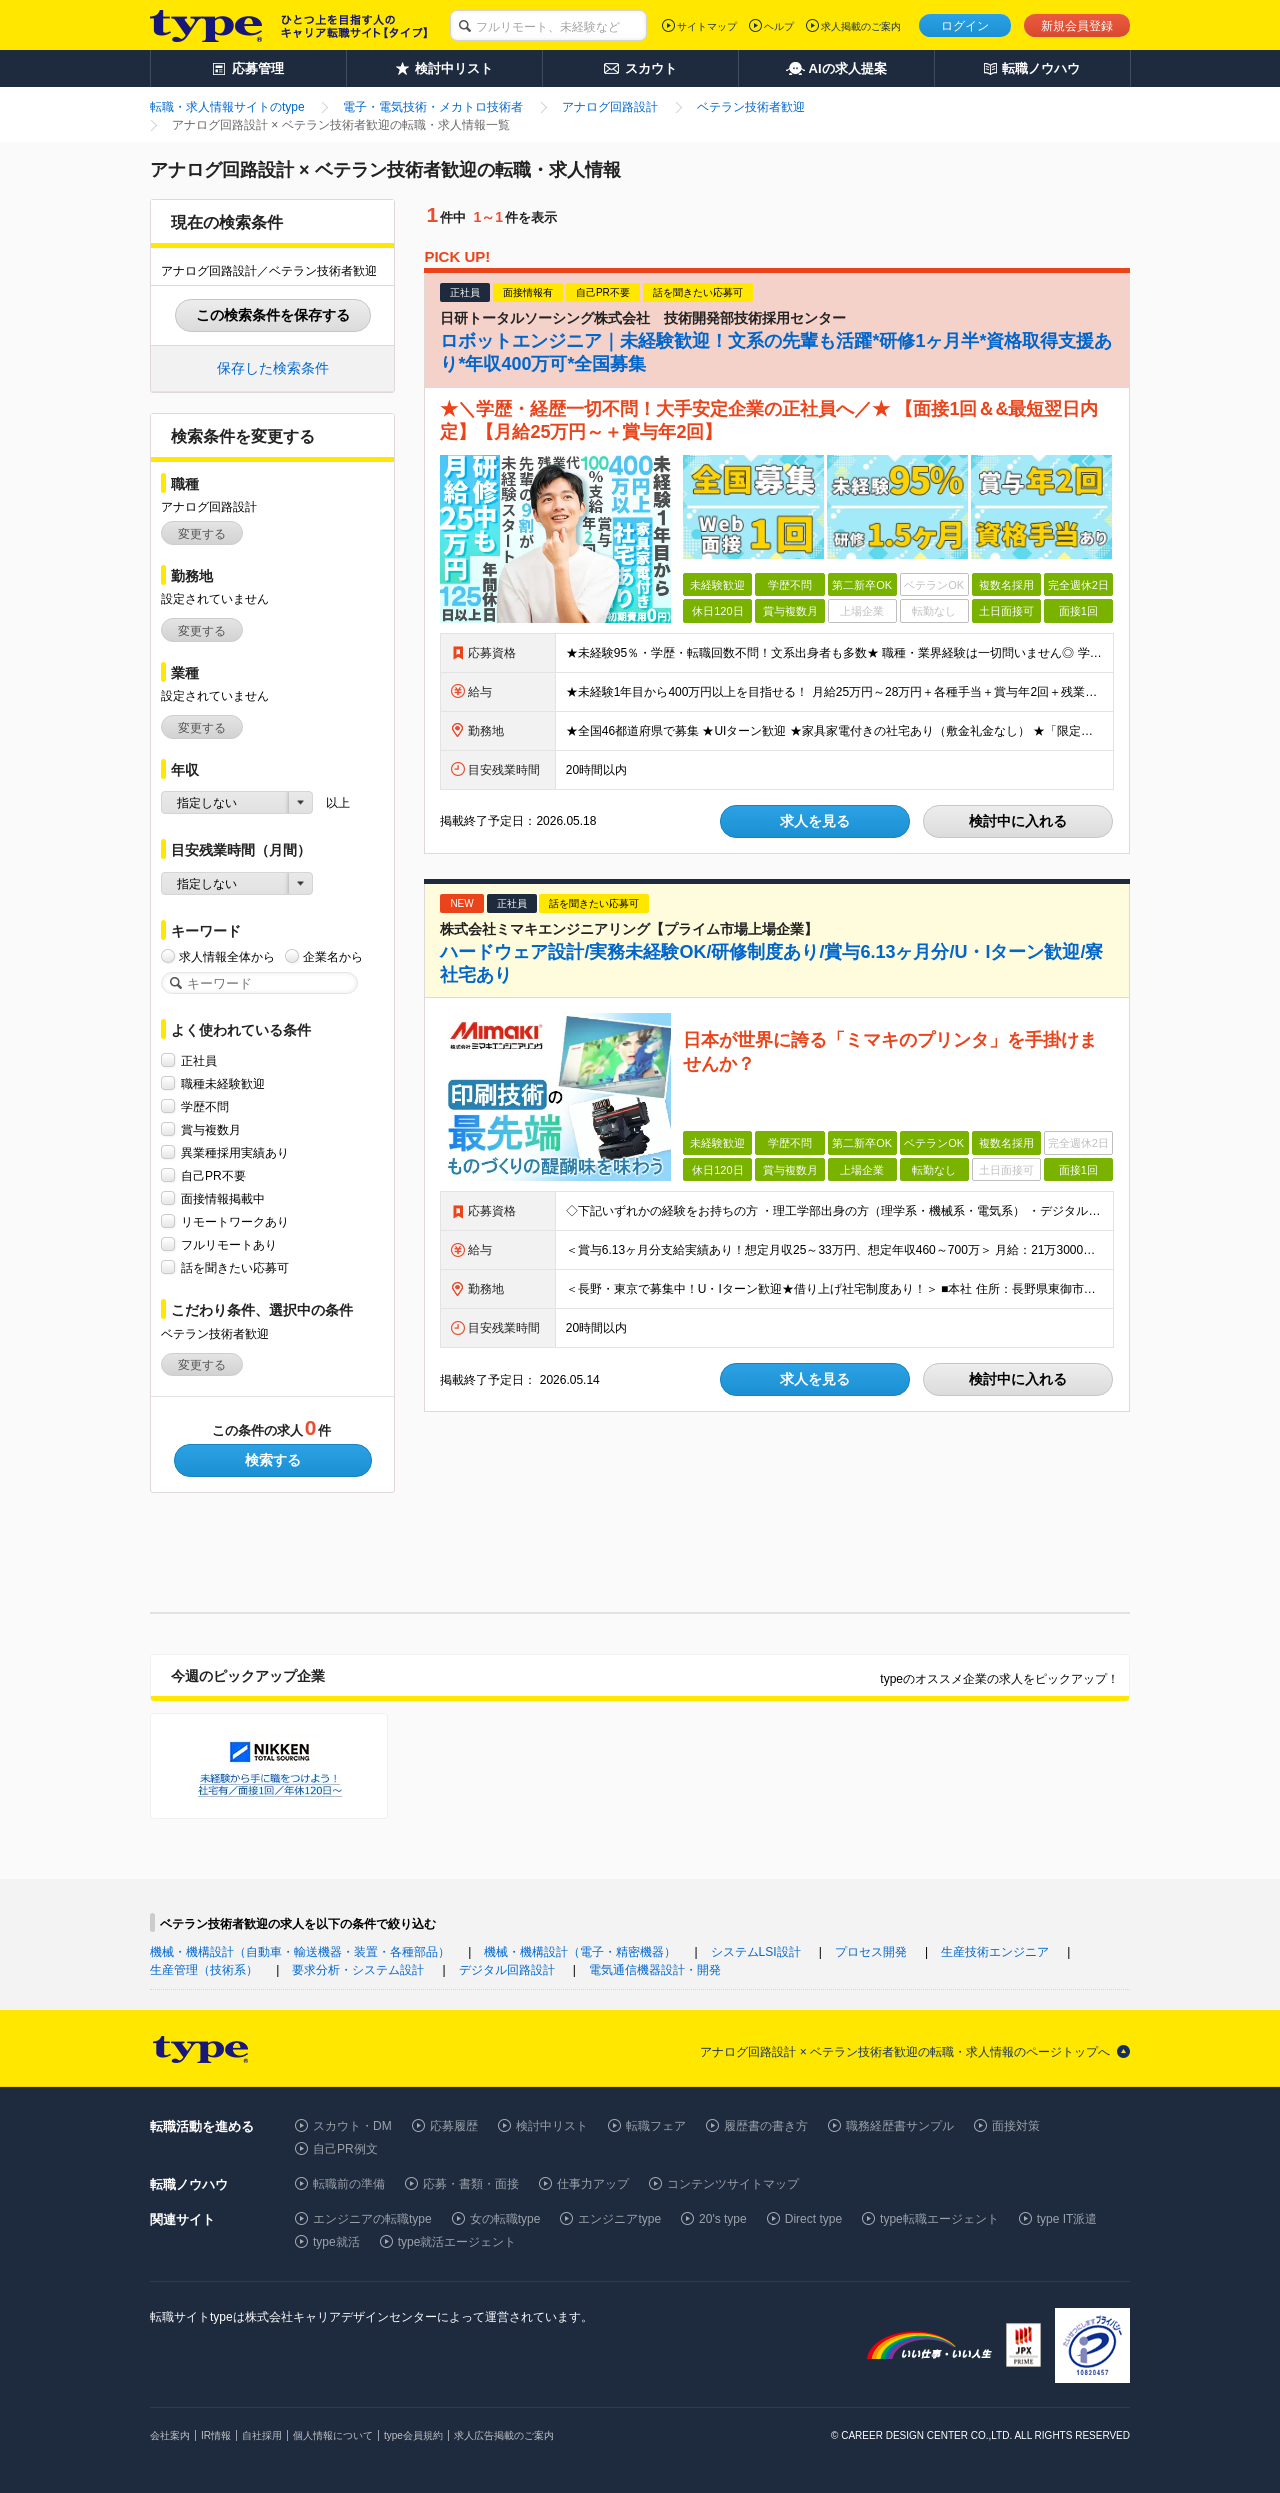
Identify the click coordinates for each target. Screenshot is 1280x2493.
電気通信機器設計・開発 (655, 1970)
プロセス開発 (871, 1952)
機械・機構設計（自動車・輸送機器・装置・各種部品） (300, 1952)
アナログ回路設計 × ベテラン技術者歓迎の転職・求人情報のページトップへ (905, 2052)
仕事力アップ (593, 2184)
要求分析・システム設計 (358, 1970)
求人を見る (815, 821)
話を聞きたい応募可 (235, 1267)
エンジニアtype (619, 2219)
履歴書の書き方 (766, 2126)
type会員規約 (413, 2435)
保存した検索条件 (273, 368)
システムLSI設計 (756, 1952)
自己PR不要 (213, 1175)
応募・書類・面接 (471, 2184)
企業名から (333, 956)
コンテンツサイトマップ (733, 2184)
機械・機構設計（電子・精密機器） (580, 1952)
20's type (723, 2219)
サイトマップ (707, 26)
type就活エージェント (457, 2242)
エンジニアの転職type (372, 2219)
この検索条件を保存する (273, 315)
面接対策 (1016, 2126)
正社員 (199, 1060)
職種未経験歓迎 (223, 1083)
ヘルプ (779, 26)
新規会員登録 (1077, 26)
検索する (273, 1460)
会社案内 (170, 2435)
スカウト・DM (352, 2126)
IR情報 (216, 2435)
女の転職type (505, 2219)
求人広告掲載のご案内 (504, 2435)
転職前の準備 (349, 2184)
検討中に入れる (1018, 821)
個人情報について (333, 2435)
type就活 (336, 2242)
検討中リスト (552, 2126)
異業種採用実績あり (235, 1152)
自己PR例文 (345, 2149)
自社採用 (262, 2435)
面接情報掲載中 (223, 1198)
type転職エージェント (939, 2219)
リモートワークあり (235, 1221)
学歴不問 (205, 1106)
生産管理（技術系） (204, 1970)
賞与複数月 (211, 1129)
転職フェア (656, 2126)
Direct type (813, 2219)
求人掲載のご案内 (861, 26)
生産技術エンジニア (995, 1952)
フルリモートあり (229, 1244)
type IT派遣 (1067, 2219)
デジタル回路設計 (507, 1970)
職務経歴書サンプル (900, 2126)
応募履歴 (454, 2126)
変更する (202, 534)
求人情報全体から (227, 956)
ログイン (965, 26)
